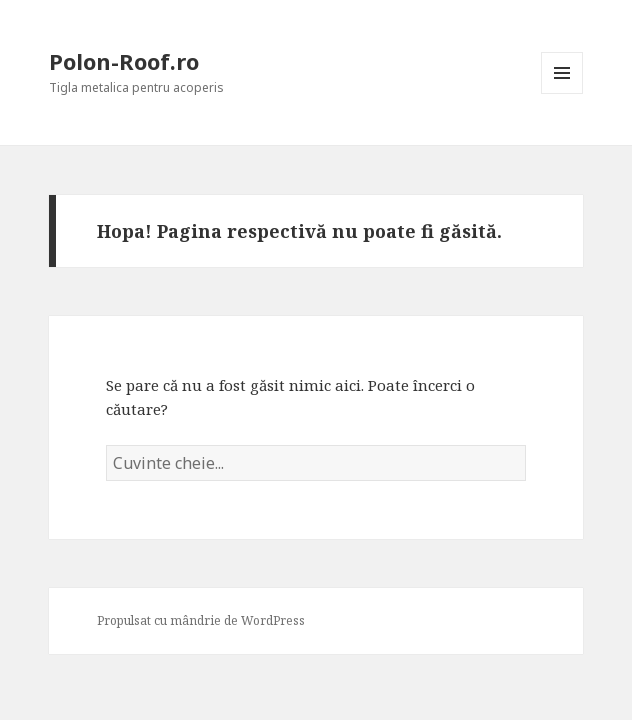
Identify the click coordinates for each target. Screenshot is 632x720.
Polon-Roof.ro (124, 61)
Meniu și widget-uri (562, 93)
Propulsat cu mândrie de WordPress (201, 620)
